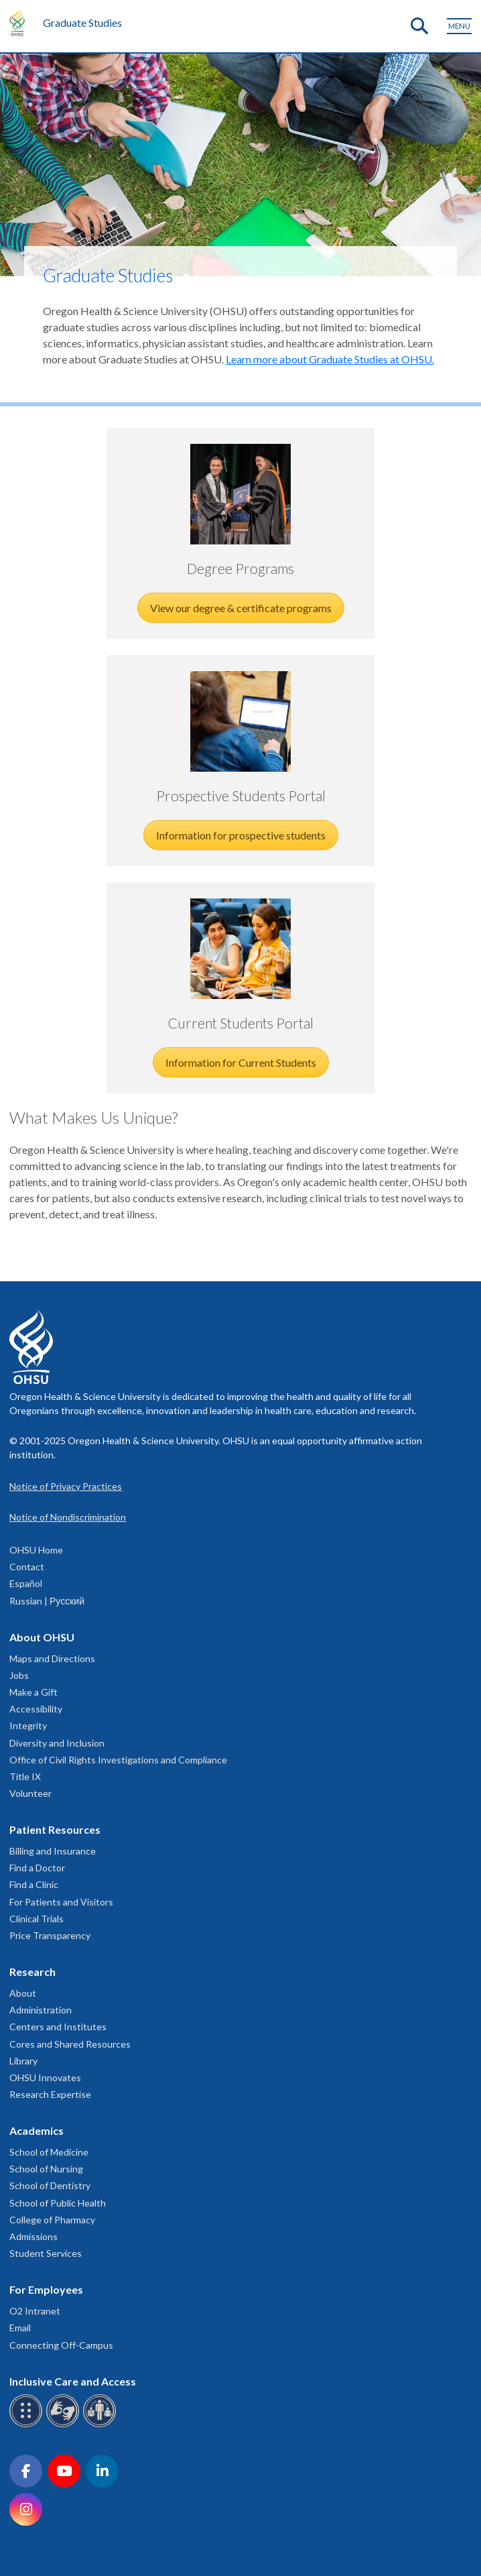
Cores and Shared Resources (70, 2044)
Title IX (25, 1776)
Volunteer (30, 1793)
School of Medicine (48, 2152)
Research (32, 1971)
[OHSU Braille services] (27, 2425)
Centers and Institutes (58, 2026)
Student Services (45, 2253)
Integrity (28, 1725)
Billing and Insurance (52, 1851)
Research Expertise (50, 2094)
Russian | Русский (46, 1600)
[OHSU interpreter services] (101, 2425)
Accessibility (35, 1708)
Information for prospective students (241, 835)
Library (23, 2060)
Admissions (33, 2236)
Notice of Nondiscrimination (67, 1517)
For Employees (46, 2289)
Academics (36, 2130)
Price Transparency (49, 1935)
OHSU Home (36, 1550)
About (22, 1993)
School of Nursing (46, 2168)
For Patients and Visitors (61, 1902)
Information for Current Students (240, 1062)
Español (25, 1583)
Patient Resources (54, 1829)
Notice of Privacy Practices (65, 1486)
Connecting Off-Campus (61, 2345)
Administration (40, 2009)
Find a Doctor (37, 1867)
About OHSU (41, 1637)
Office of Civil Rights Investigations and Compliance (118, 1759)
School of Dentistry (49, 2185)
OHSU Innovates (45, 2077)
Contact (26, 1566)
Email (20, 2327)
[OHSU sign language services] (64, 2425)
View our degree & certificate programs (241, 607)
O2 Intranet (34, 2311)
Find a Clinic (33, 1884)
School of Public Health (57, 2203)
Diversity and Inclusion (57, 1743)
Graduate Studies (82, 22)
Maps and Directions (52, 1658)
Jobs (19, 1675)
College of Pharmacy (52, 2219)
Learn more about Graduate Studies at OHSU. (330, 359)
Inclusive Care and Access (72, 2381)
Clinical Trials (36, 1918)
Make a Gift (33, 1692)
